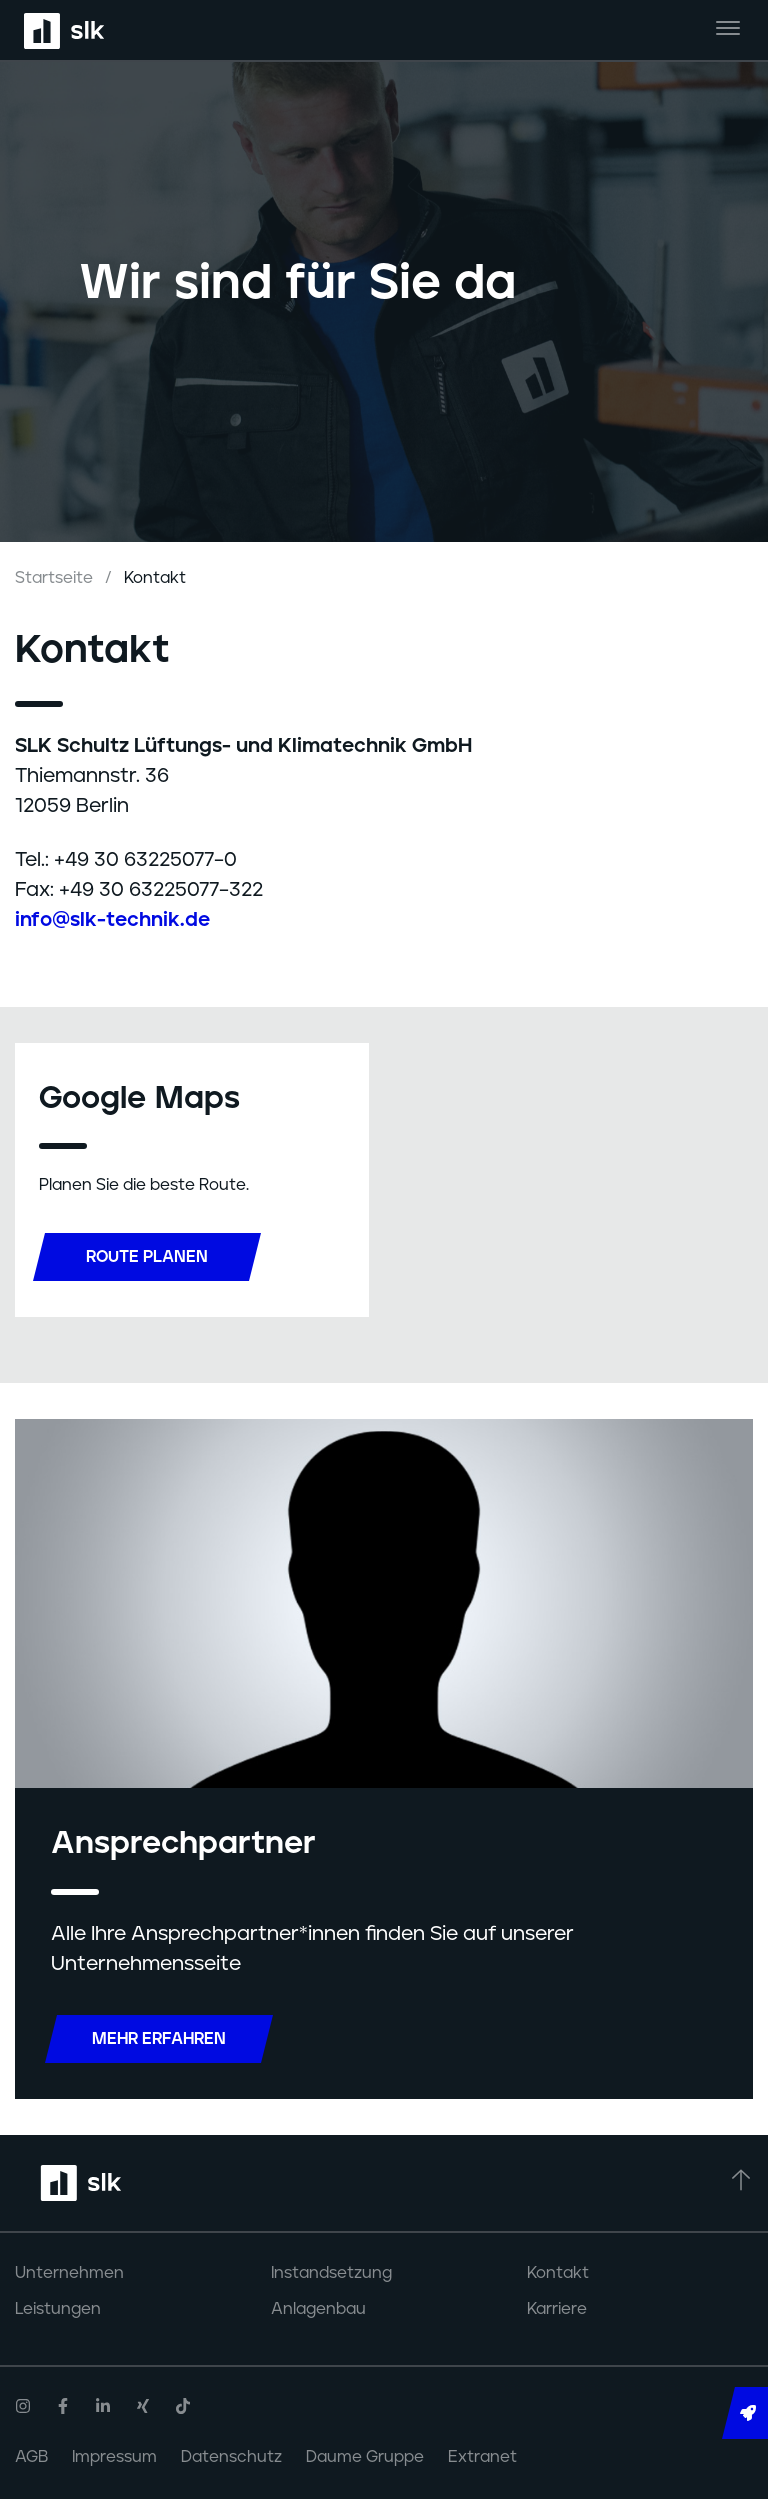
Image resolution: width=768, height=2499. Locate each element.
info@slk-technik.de (112, 920)
